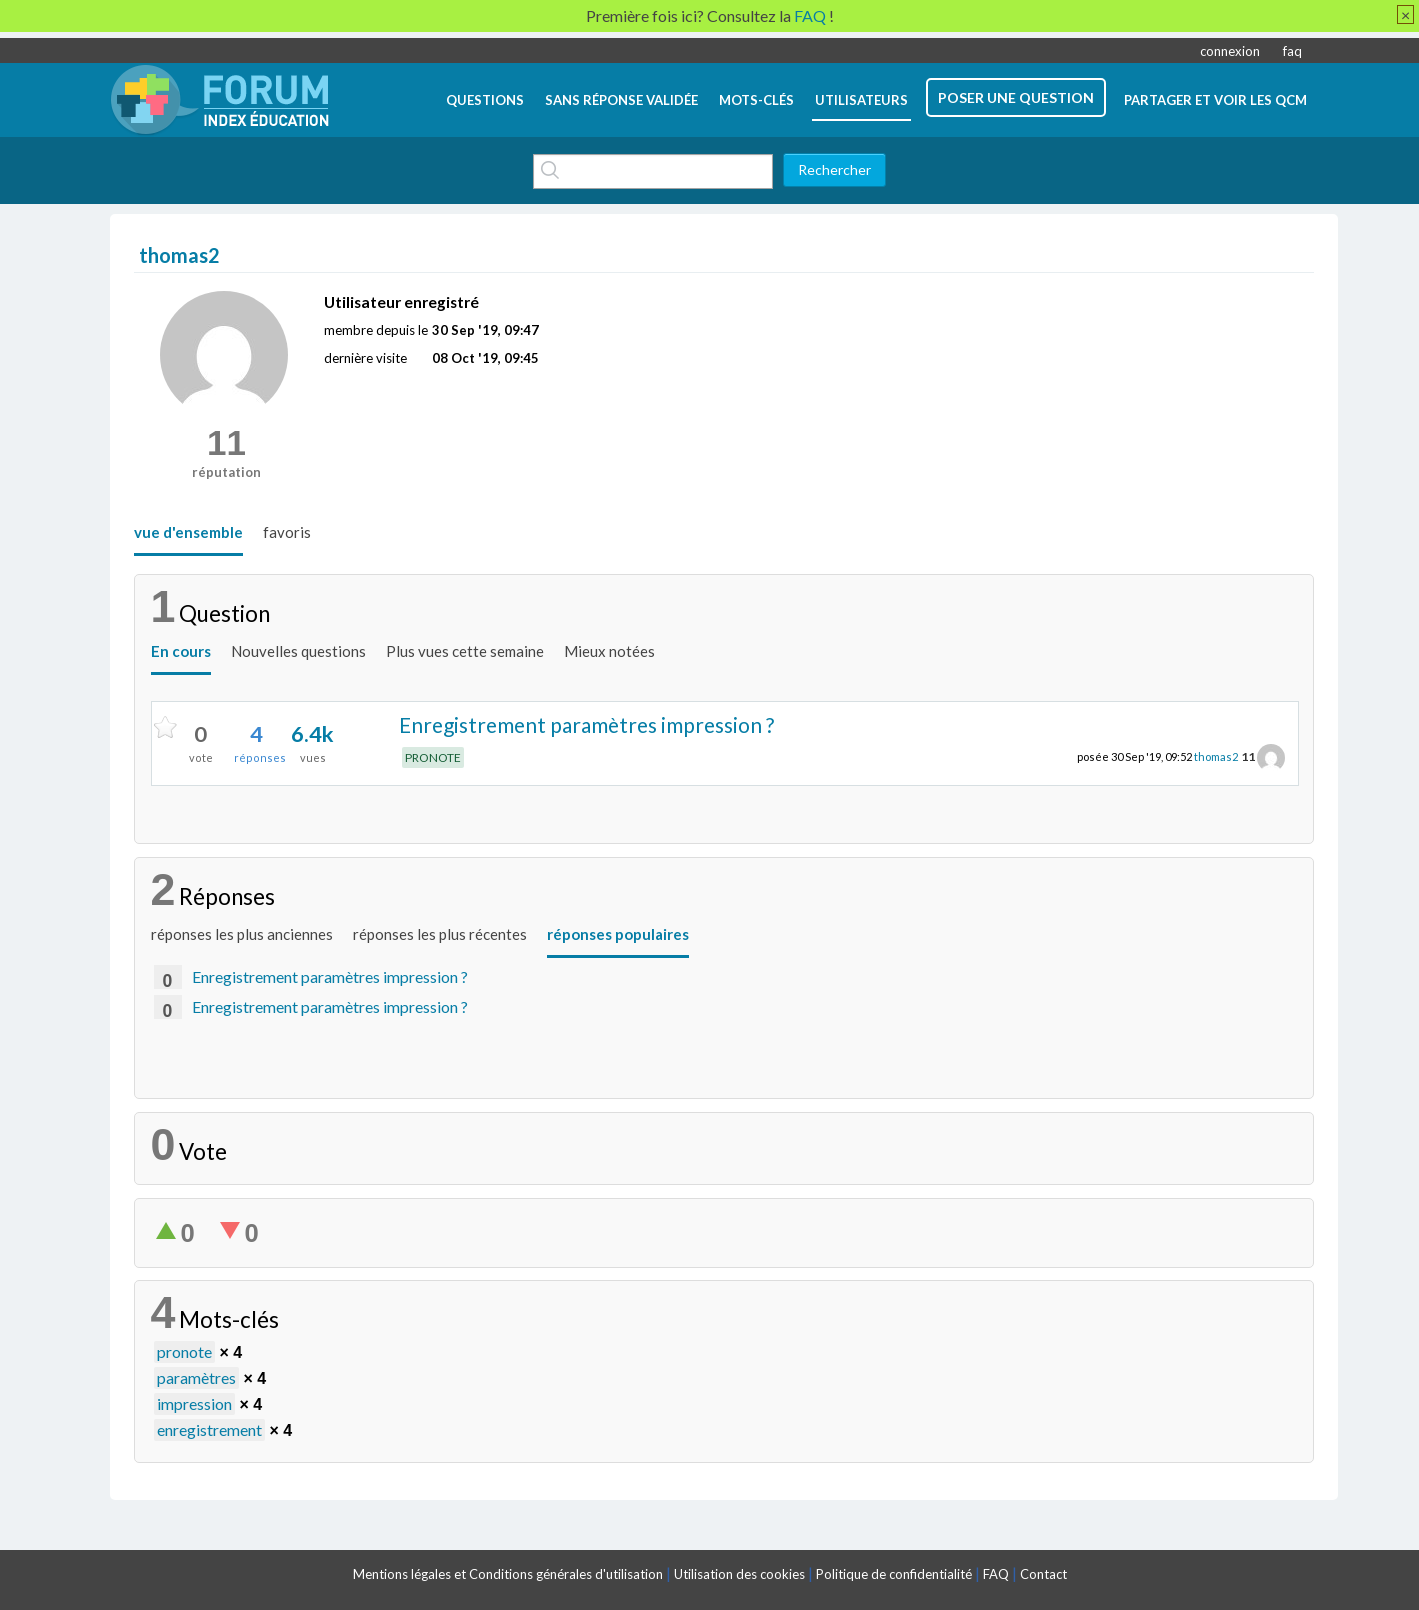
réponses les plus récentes (440, 934)
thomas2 (1216, 756)
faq (1292, 51)
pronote (184, 1351)
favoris (287, 532)
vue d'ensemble (188, 532)
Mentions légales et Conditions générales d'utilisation (508, 1574)
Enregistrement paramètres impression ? (586, 724)
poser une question (1016, 97)
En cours (181, 651)
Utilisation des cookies (739, 1574)
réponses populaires (618, 934)
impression (194, 1403)
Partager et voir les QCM (1215, 100)
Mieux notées (609, 651)
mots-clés (756, 100)
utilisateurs (861, 100)
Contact (1043, 1574)
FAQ (996, 1574)
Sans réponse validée (621, 100)
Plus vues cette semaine (465, 651)
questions (485, 100)
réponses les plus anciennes (242, 934)
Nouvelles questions (298, 651)
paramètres (196, 1377)
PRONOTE (433, 757)
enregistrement (209, 1429)
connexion (1230, 51)
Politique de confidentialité (894, 1574)
